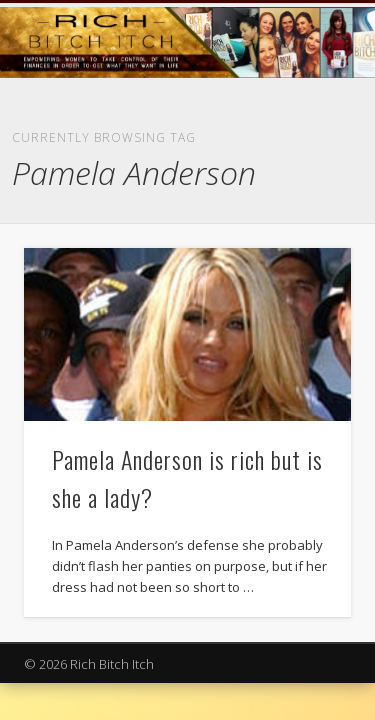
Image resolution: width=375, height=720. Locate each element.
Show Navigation (303, 179)
